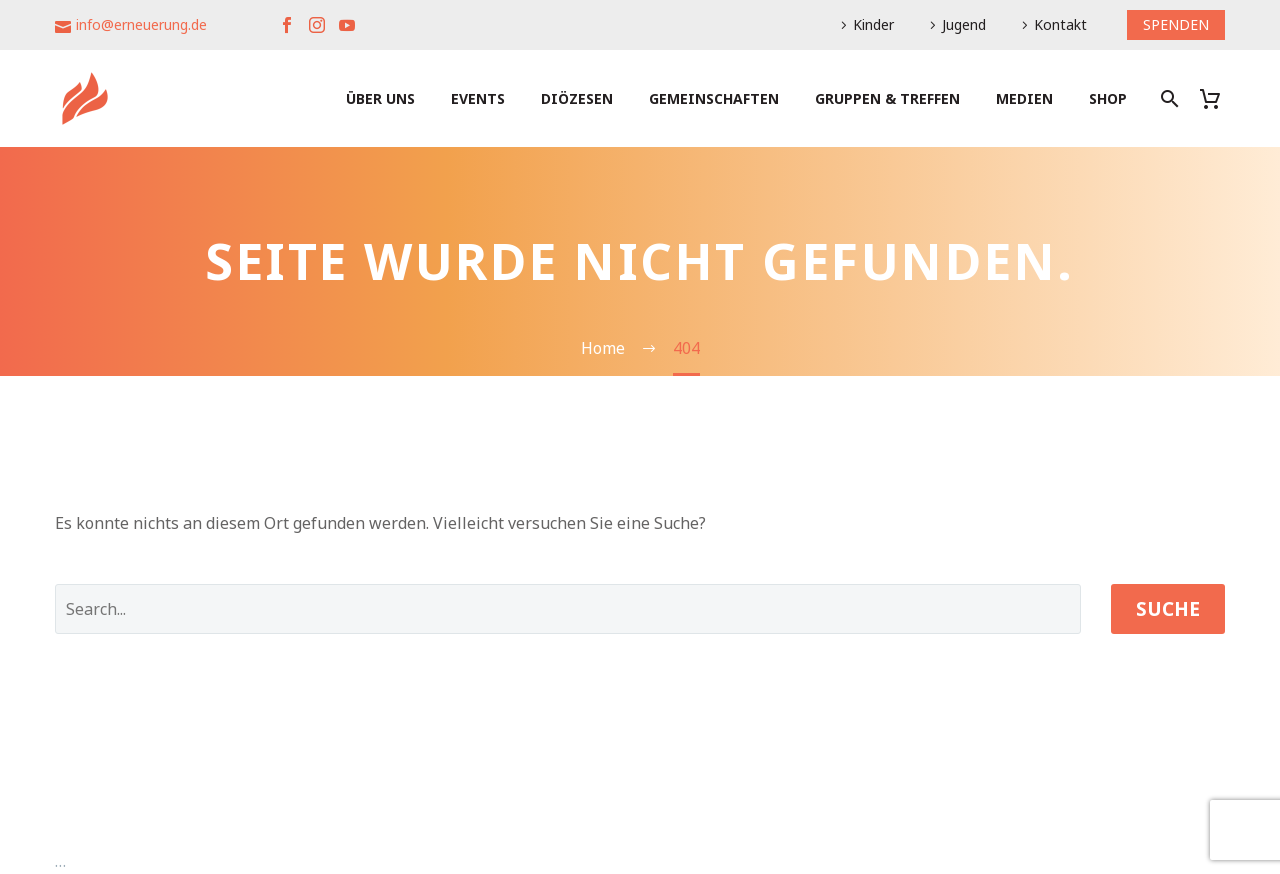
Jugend (964, 24)
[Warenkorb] (1217, 98)
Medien (1024, 98)
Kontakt (1060, 24)
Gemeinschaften (714, 98)
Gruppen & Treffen (887, 98)
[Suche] (1167, 98)
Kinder (873, 24)
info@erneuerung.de (141, 24)
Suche (1168, 609)
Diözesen (577, 98)
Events (478, 98)
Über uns (380, 98)
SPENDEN (1176, 24)
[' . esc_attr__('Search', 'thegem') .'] (568, 609)
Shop (1108, 98)
